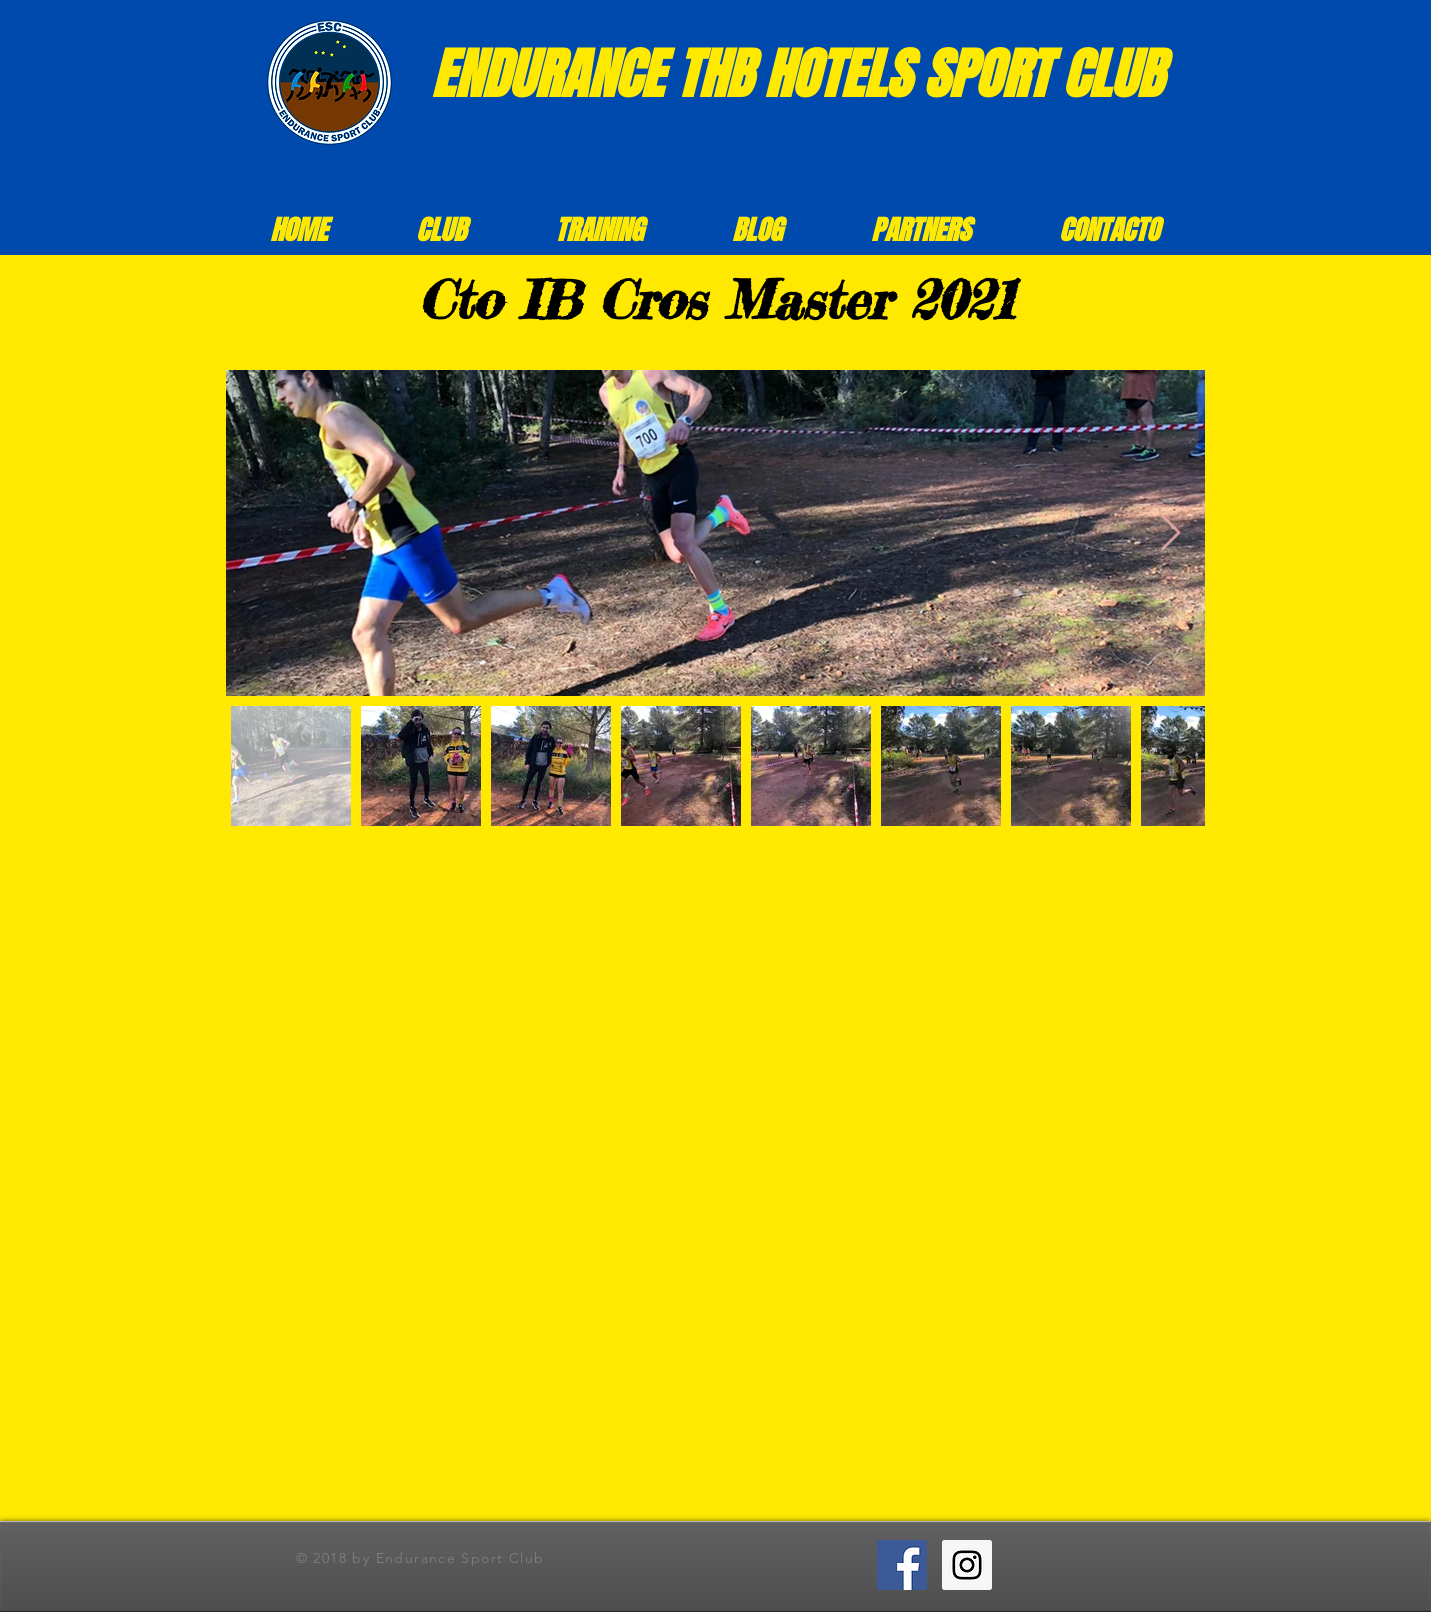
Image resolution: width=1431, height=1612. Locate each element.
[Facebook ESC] (902, 1565)
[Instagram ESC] (967, 1565)
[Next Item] (1170, 533)
